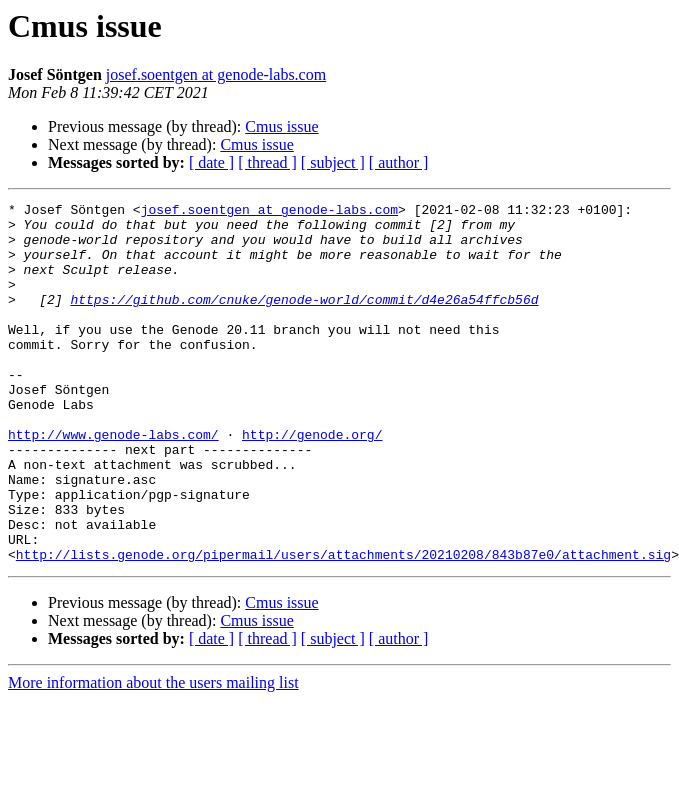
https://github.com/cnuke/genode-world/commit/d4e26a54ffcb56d (304, 320)
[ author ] (399, 162)
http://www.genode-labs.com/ (113, 482)
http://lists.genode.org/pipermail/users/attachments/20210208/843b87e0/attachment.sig (343, 626)
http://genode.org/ (312, 482)
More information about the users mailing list (153, 754)
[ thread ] (267, 162)
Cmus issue (281, 126)
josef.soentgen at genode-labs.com (216, 74)
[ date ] (211, 162)
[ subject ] (333, 162)
